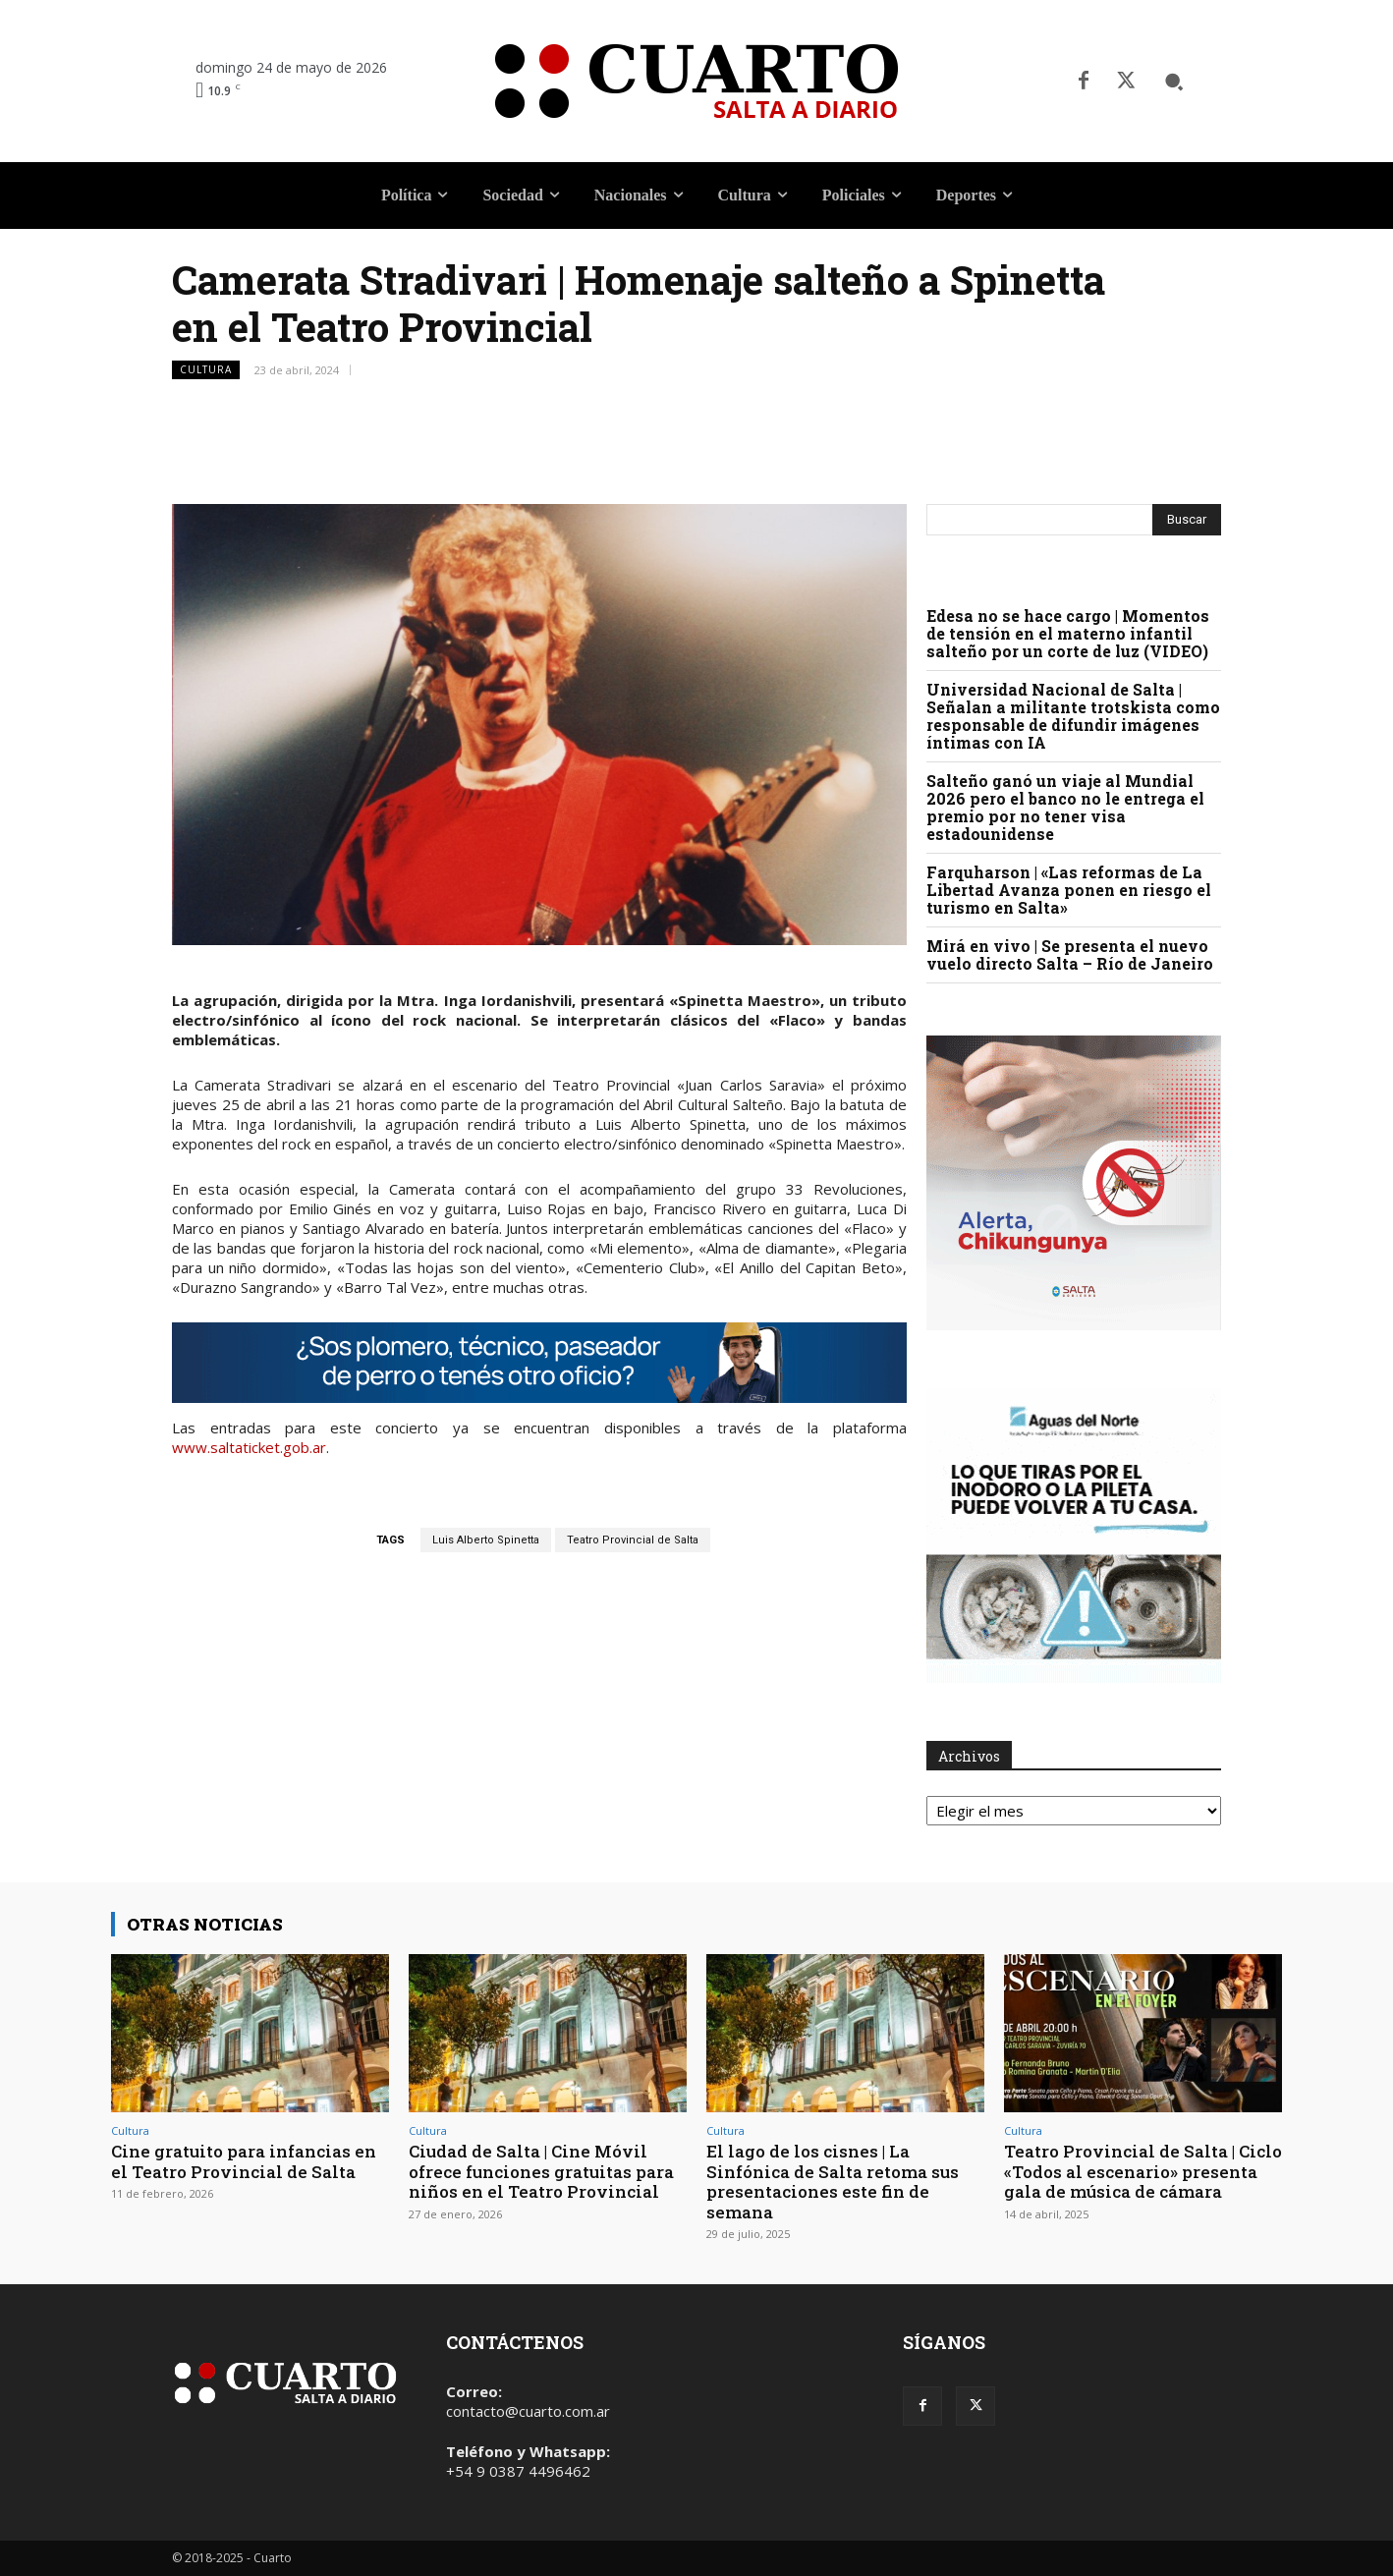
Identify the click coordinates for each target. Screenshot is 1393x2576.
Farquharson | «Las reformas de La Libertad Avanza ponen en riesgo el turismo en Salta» (1068, 890)
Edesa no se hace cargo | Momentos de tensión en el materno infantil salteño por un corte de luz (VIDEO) (1067, 633)
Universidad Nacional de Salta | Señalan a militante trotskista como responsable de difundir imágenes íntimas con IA (1073, 716)
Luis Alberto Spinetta (485, 1540)
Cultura (206, 370)
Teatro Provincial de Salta (632, 1540)
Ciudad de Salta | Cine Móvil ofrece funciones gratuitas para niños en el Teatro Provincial (541, 2171)
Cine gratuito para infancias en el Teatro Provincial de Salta (243, 2161)
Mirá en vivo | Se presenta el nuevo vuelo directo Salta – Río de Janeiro (1069, 954)
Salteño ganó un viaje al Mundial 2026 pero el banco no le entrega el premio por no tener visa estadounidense (1065, 807)
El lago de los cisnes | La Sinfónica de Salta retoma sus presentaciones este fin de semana (832, 2181)
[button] (1174, 81)
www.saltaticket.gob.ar (249, 1447)
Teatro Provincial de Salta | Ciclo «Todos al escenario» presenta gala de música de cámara (1143, 2171)
